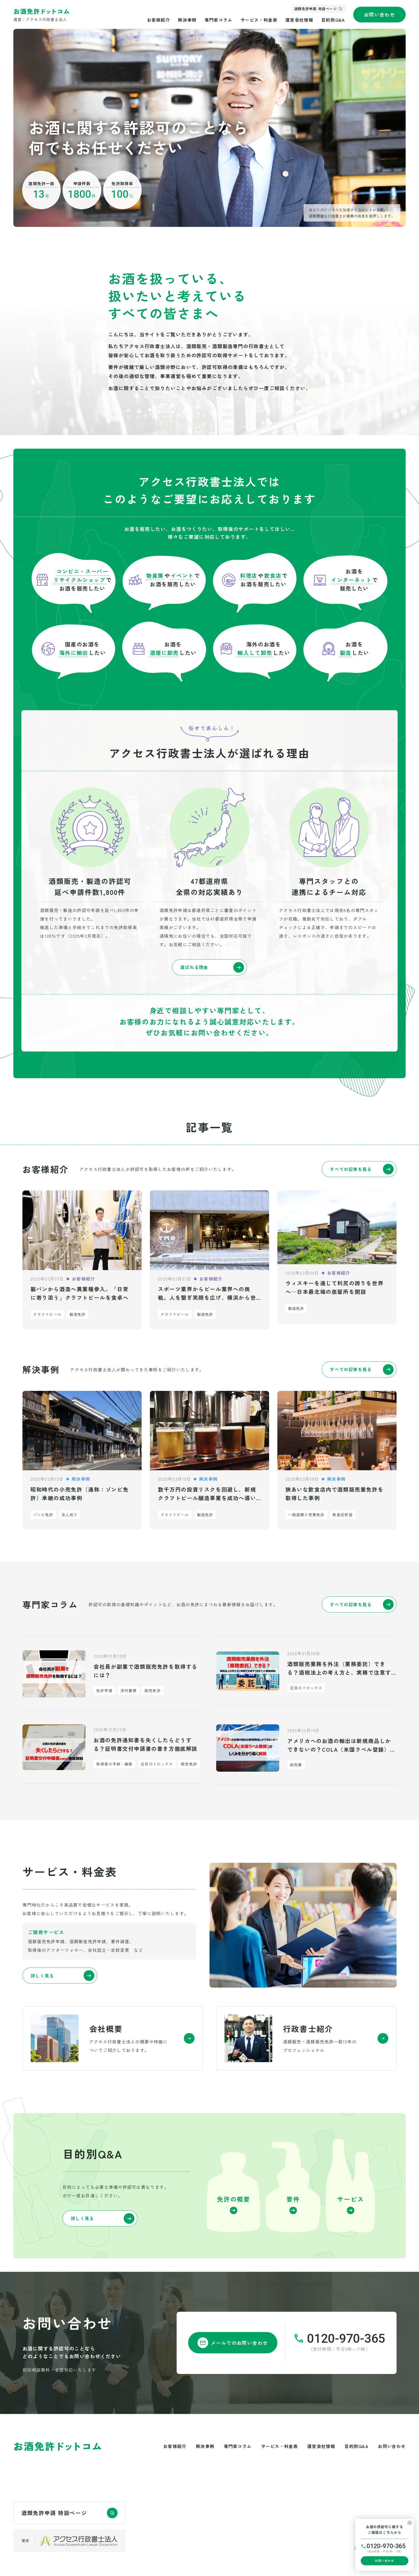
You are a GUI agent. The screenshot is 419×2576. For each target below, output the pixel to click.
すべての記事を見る (362, 1169)
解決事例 (187, 20)
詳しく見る (62, 1975)
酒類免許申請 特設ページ (315, 8)
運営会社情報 (299, 20)
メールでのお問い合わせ (232, 2342)
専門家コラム (218, 20)
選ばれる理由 (212, 967)
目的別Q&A (333, 20)
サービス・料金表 (258, 20)
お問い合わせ (379, 14)
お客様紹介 (158, 20)
